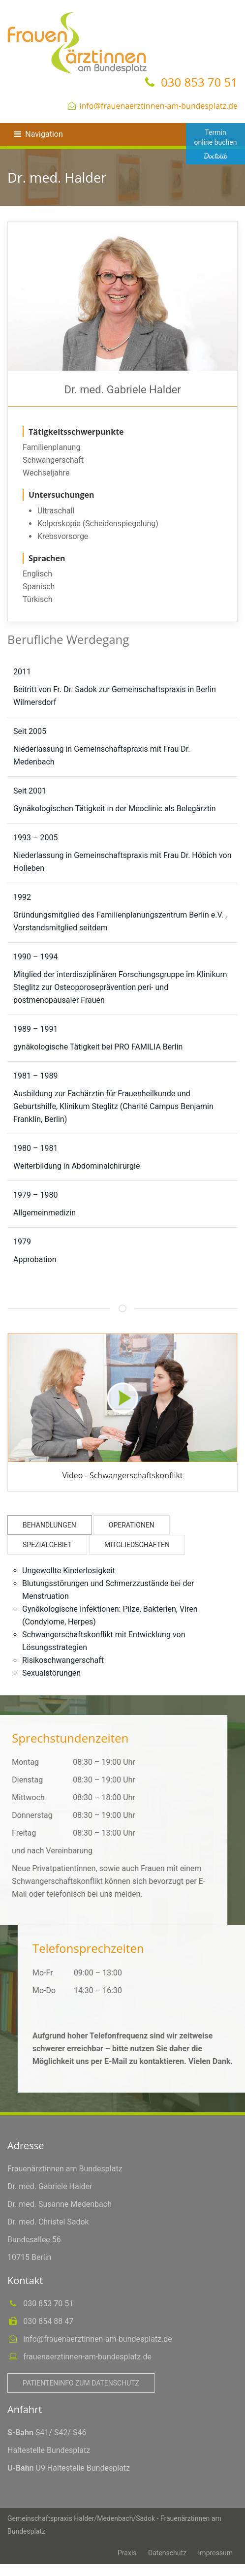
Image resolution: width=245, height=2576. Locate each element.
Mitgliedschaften (137, 1545)
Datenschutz (167, 2553)
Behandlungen (49, 1525)
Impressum (215, 2553)
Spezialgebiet (47, 1545)
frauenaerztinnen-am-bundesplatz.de (86, 2356)
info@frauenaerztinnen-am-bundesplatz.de (159, 105)
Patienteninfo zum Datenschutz (81, 2383)
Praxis (127, 2553)
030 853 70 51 (198, 82)
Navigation (37, 134)
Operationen (131, 1525)
